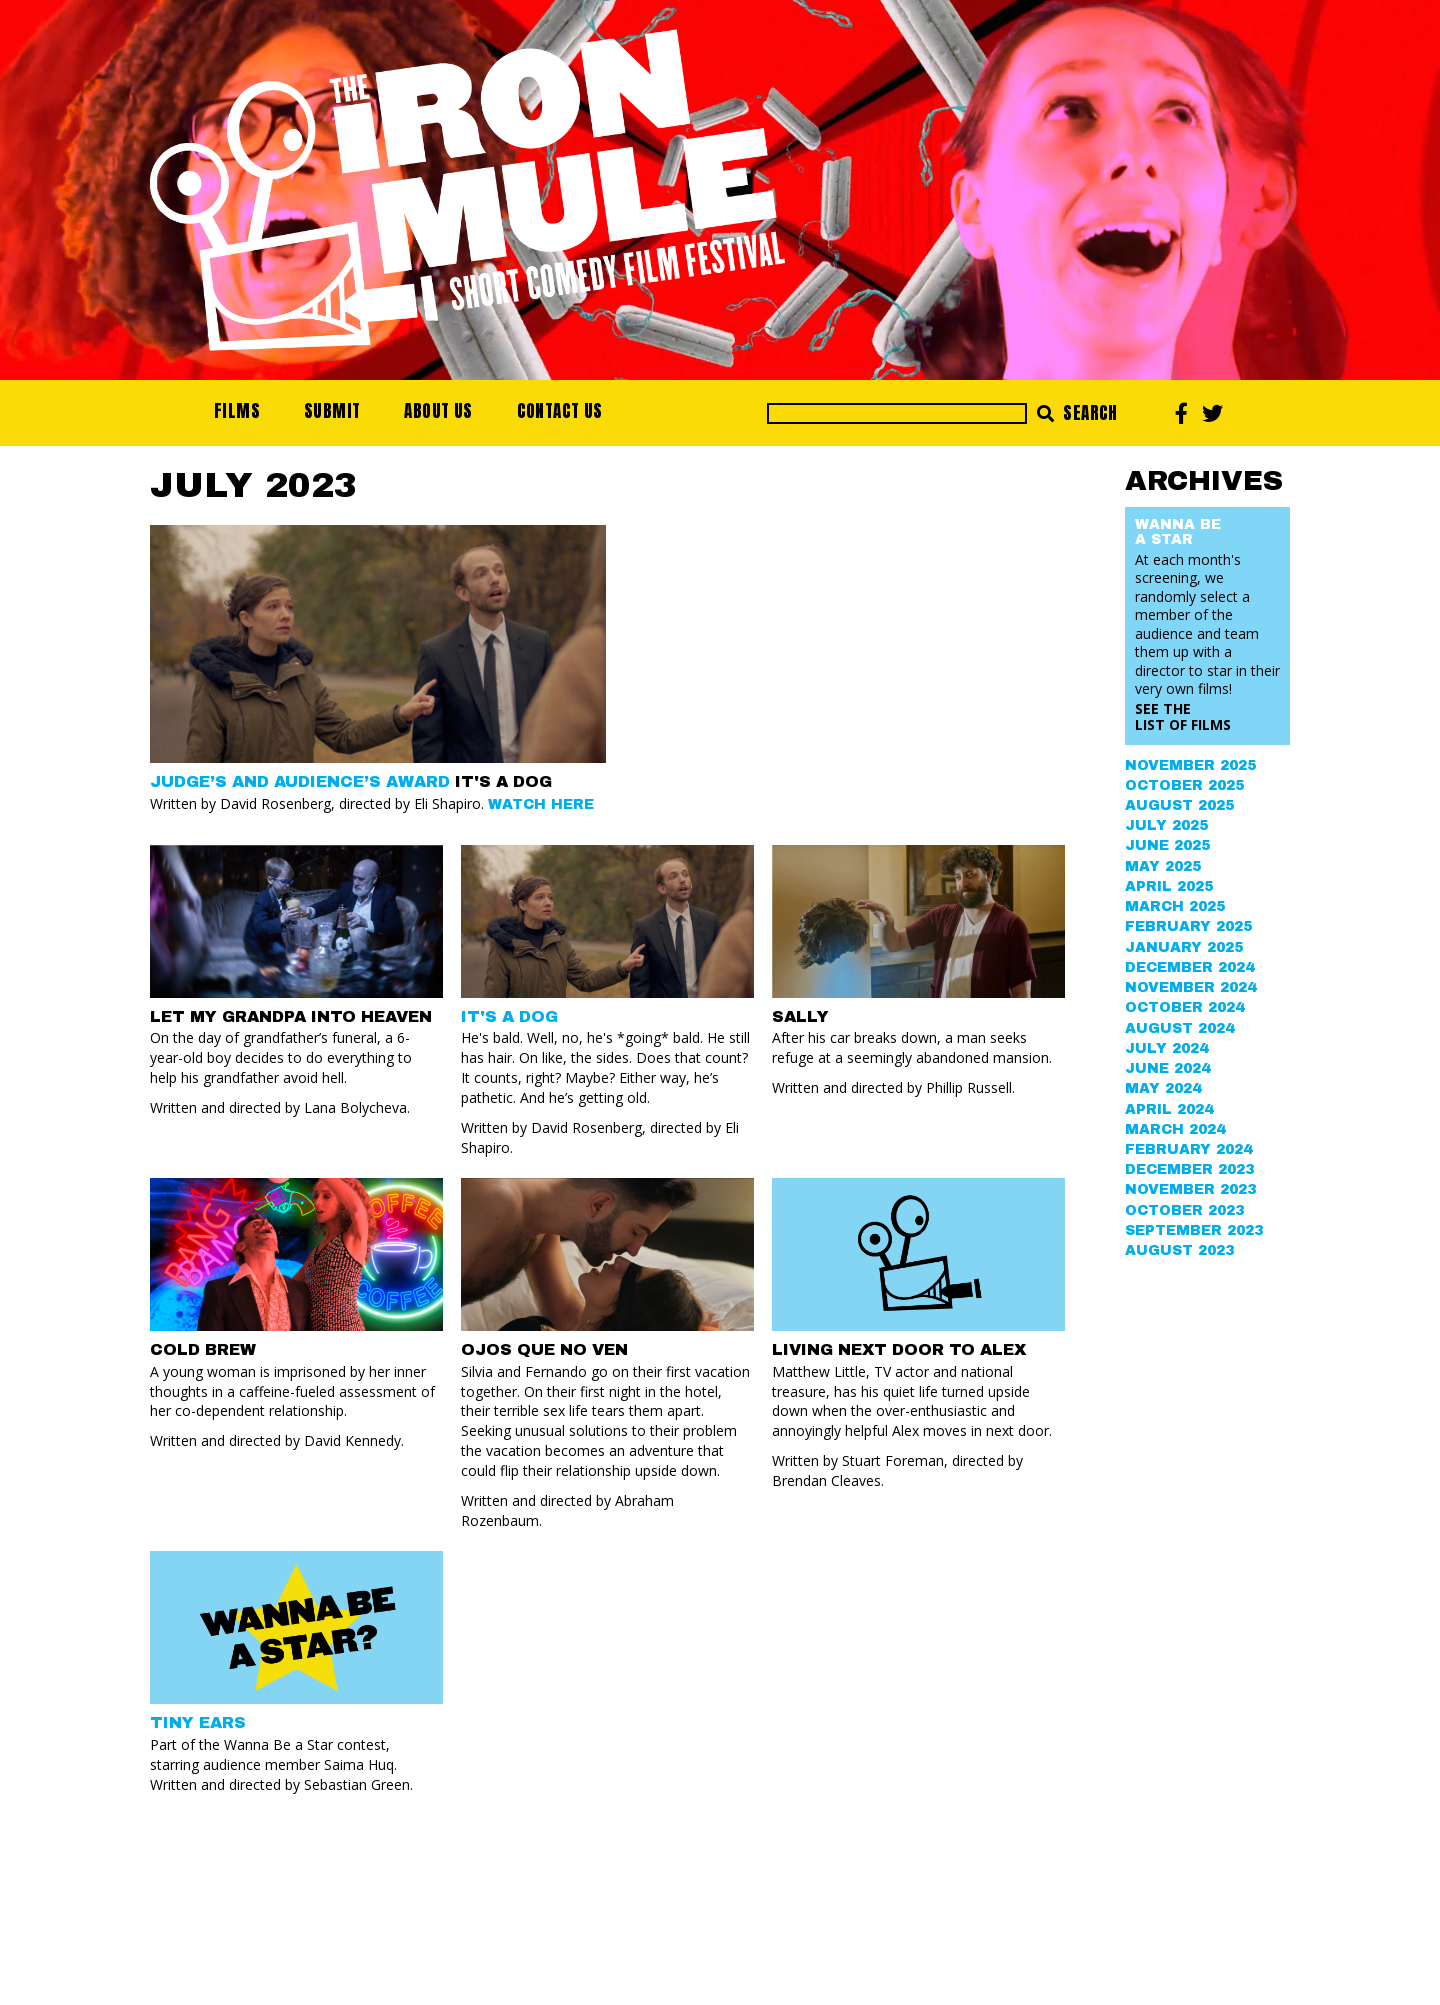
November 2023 (1190, 1189)
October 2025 (1184, 785)
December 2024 (1189, 967)
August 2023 (1179, 1250)
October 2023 (1184, 1210)
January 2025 (1184, 947)
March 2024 (1175, 1129)
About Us (438, 411)
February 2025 (1188, 926)
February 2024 (1188, 1149)
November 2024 (1190, 987)
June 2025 (1167, 845)
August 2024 (1179, 1028)
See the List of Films (1183, 716)
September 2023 (1194, 1230)
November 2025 (1190, 765)
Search (1077, 413)
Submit (332, 411)
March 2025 (1175, 906)
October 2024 (1184, 1007)
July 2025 (1166, 825)
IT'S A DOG (509, 1016)
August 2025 (1179, 805)
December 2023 (1189, 1169)
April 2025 (1169, 886)
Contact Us (560, 411)
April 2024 (1169, 1109)
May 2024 (1163, 1088)
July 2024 (1166, 1048)
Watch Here (541, 804)
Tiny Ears (198, 1722)
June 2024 (1167, 1068)
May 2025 (1163, 866)
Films (237, 411)
